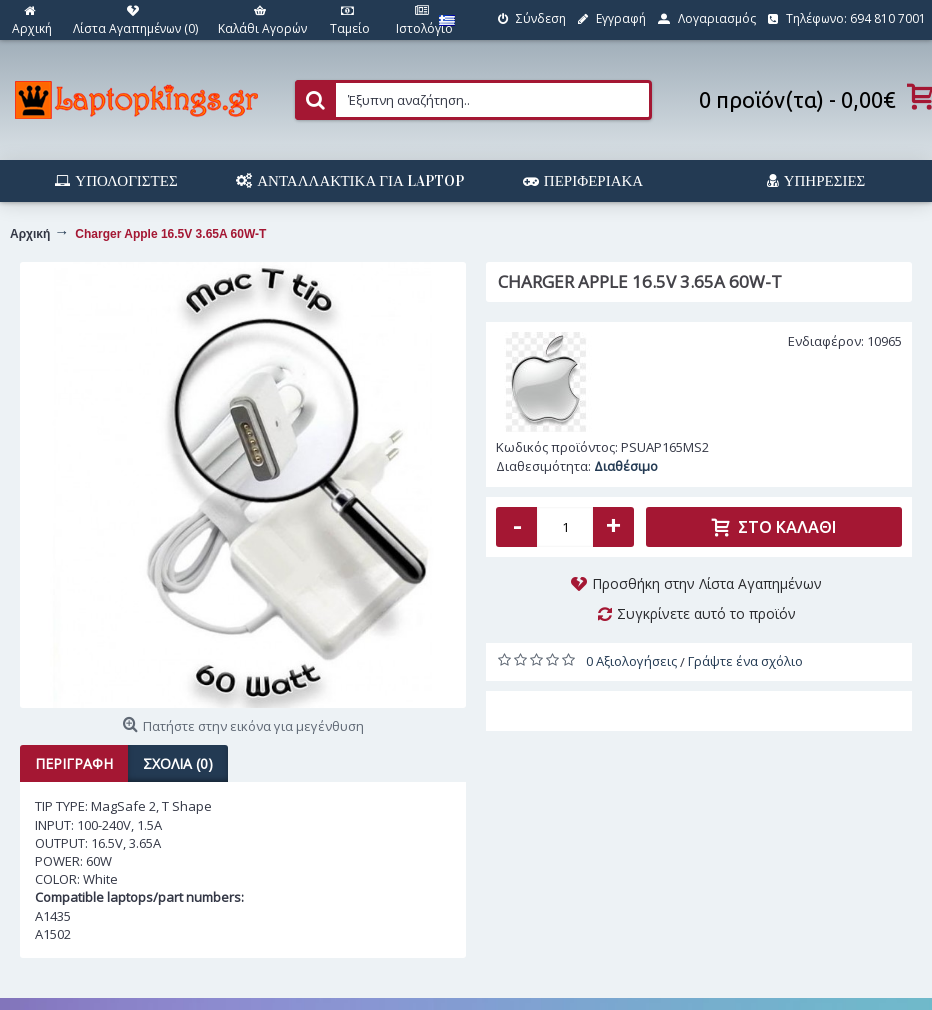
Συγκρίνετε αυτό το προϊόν (706, 613)
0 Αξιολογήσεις (631, 661)
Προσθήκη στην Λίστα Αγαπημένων (707, 583)
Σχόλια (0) (178, 763)
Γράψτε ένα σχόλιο (745, 661)
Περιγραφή (74, 763)
